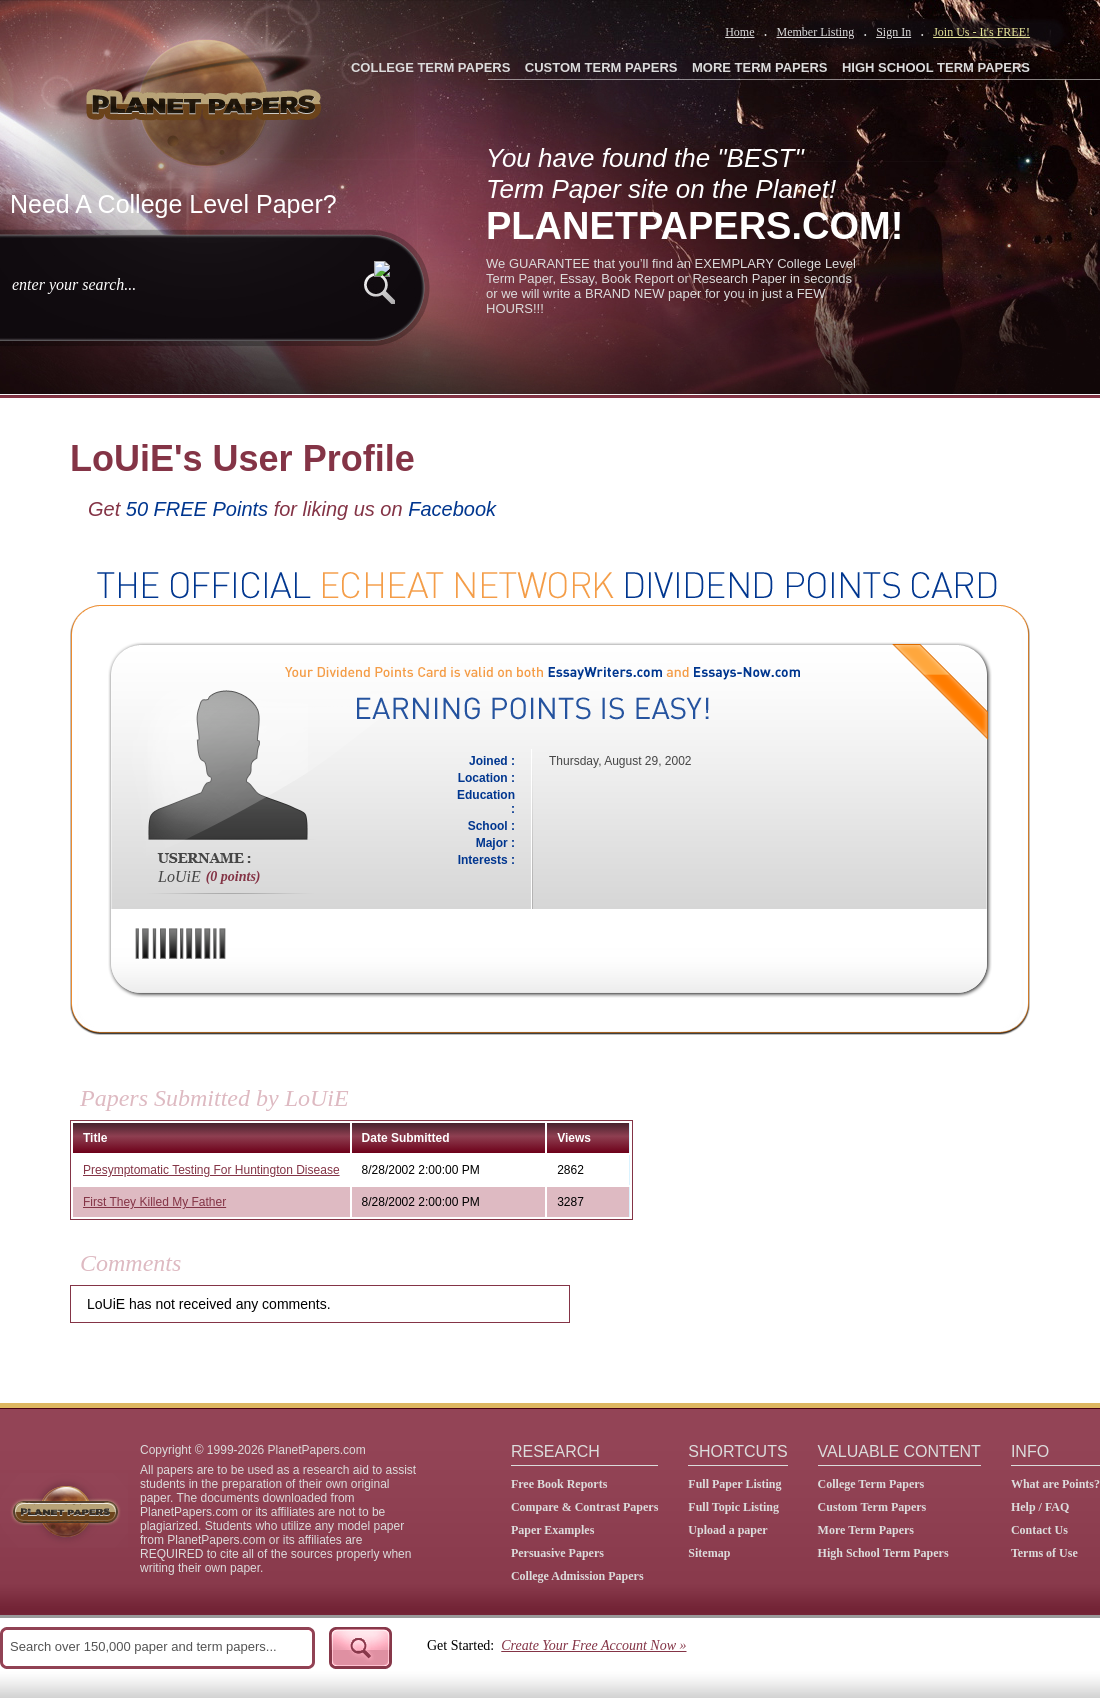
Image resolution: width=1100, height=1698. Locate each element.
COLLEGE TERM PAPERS (430, 67)
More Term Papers (866, 1530)
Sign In (893, 32)
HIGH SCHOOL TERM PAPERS (936, 67)
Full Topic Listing (733, 1507)
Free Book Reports (559, 1484)
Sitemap (709, 1553)
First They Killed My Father (154, 1202)
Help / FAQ (1040, 1507)
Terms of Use (1044, 1553)
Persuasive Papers (557, 1553)
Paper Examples (552, 1530)
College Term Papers (871, 1484)
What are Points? (1055, 1484)
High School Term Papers (883, 1553)
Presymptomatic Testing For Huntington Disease (211, 1170)
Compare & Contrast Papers (584, 1507)
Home (739, 32)
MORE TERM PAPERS (760, 67)
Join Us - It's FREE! (981, 32)
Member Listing (815, 32)
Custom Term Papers (872, 1507)
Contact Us (1039, 1530)
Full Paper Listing (734, 1484)
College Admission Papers (577, 1576)
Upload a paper (727, 1530)
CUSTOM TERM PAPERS (601, 67)
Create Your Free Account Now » (593, 1645)
